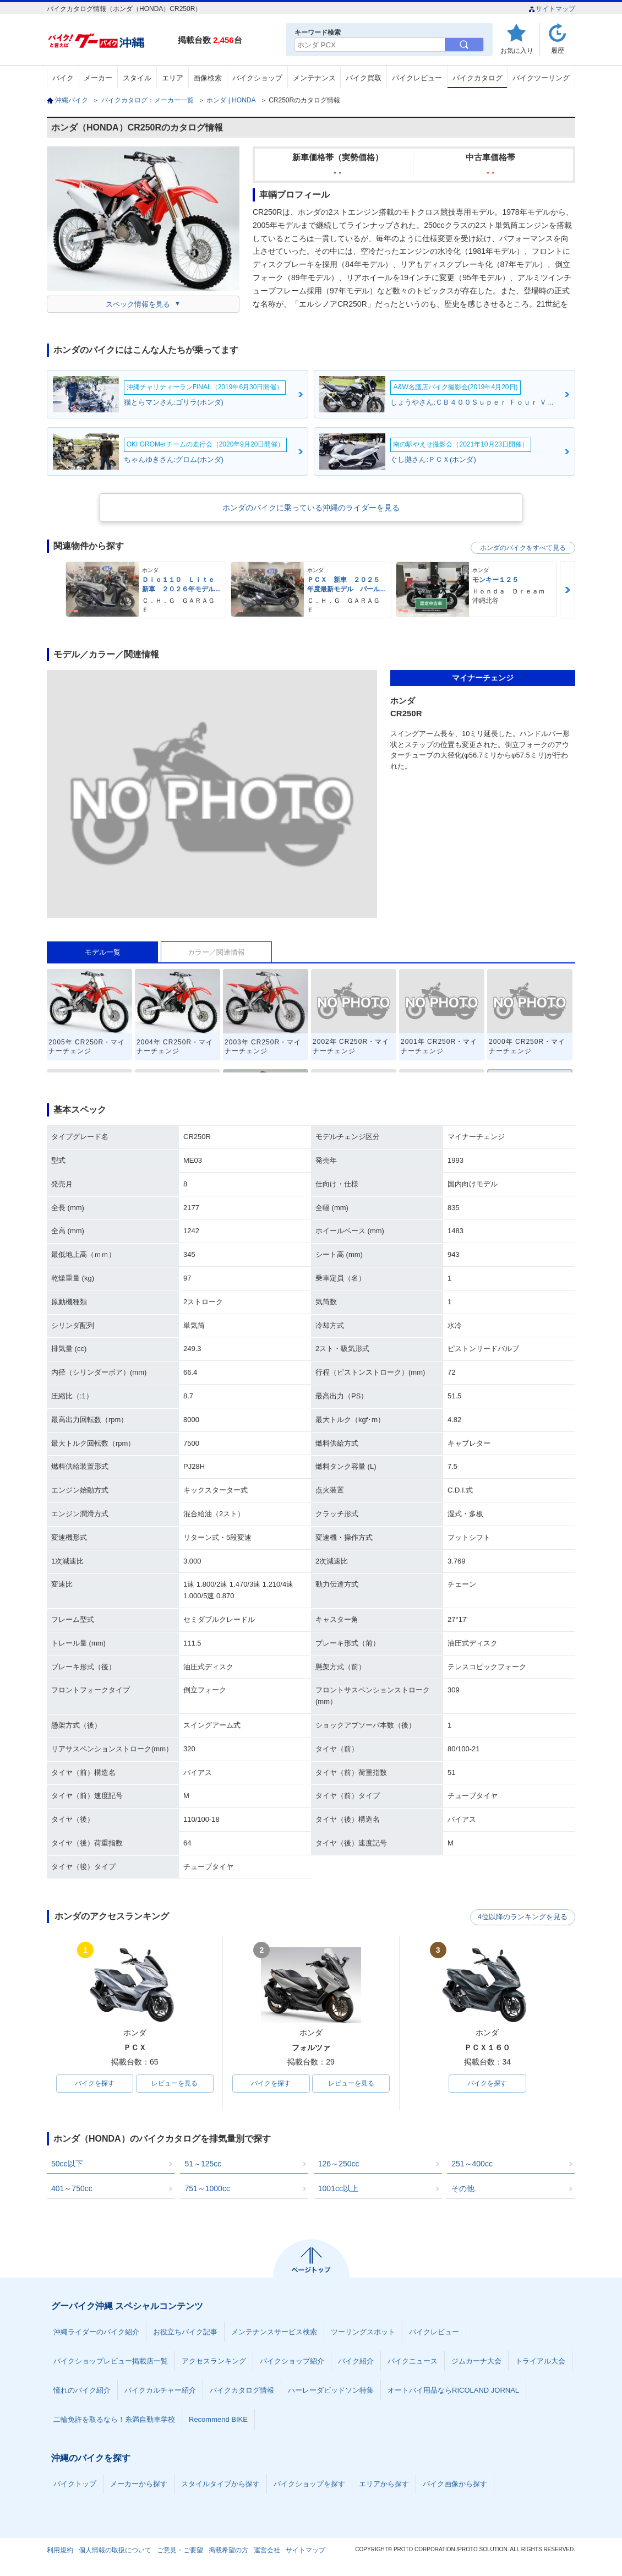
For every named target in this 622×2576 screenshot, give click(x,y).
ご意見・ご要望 (180, 2551)
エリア (172, 78)
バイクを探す (94, 2084)
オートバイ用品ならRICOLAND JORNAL (453, 2391)
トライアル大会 (540, 2361)
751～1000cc (207, 2189)
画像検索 (207, 78)
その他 (462, 2189)
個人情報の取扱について (115, 2551)
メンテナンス (314, 78)
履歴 (557, 50)
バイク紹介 (356, 2361)
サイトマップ (551, 9)
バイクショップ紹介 (292, 2361)
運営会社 (267, 2551)
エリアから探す (384, 2484)
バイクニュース (413, 2361)
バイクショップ (257, 78)
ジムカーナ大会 (476, 2361)
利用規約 (60, 2551)
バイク (63, 78)
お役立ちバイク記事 (185, 2332)
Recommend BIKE (218, 2420)
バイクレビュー (417, 78)
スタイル (137, 78)
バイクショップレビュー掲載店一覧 (110, 2361)
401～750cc (71, 2189)
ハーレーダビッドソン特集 (331, 2391)
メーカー (98, 78)
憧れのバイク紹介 (82, 2391)
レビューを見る (174, 2084)
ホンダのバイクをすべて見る (523, 548)
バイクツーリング (541, 78)
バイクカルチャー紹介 (160, 2391)
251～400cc (472, 2164)
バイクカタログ (477, 78)
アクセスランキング (214, 2361)
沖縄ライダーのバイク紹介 (96, 2332)
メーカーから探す (138, 2484)
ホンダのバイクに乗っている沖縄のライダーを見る (311, 507)
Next (567, 590)
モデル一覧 (103, 952)
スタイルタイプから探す (220, 2484)
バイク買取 (363, 78)
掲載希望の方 (228, 2551)
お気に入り (516, 50)
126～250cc (338, 2164)
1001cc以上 (338, 2189)
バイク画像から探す (455, 2484)
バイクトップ (74, 2484)
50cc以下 (67, 2164)
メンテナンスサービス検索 (274, 2332)
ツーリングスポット (363, 2332)
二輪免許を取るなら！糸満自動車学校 (114, 2420)
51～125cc (202, 2164)
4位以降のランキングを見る (524, 1917)
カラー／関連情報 (216, 952)
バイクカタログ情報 (242, 2391)
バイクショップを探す (309, 2484)
